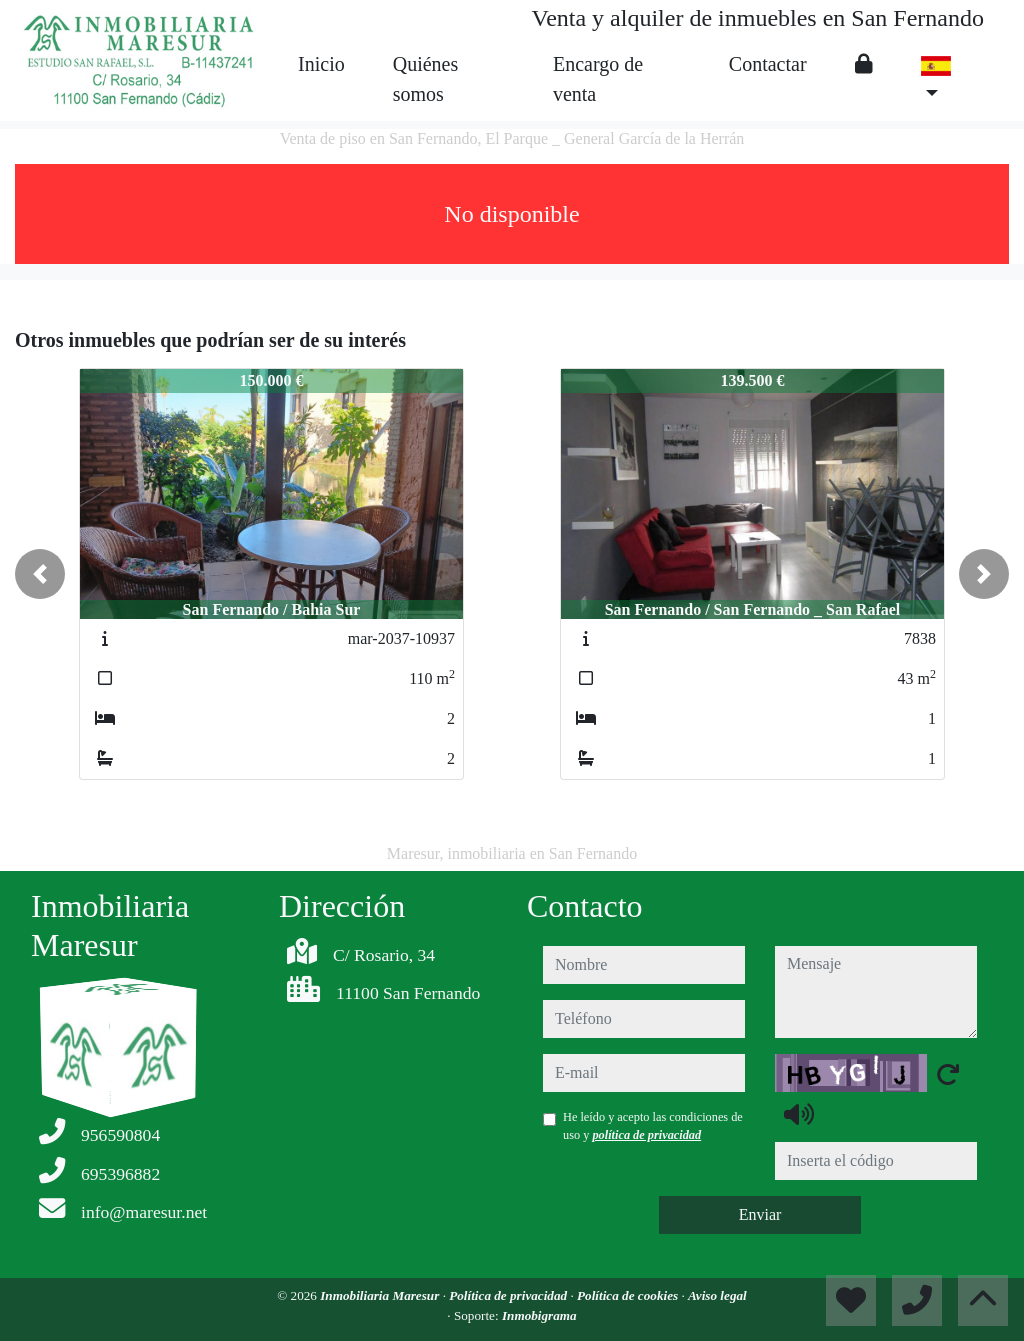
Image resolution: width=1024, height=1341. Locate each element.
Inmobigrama (539, 1315)
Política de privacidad (509, 1295)
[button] (40, 574)
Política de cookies (629, 1295)
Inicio (321, 64)
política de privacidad (646, 1135)
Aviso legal (717, 1295)
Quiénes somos (426, 79)
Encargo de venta (598, 79)
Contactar (768, 64)
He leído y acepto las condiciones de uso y (653, 1126)
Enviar (760, 1214)
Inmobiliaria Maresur (381, 1295)
